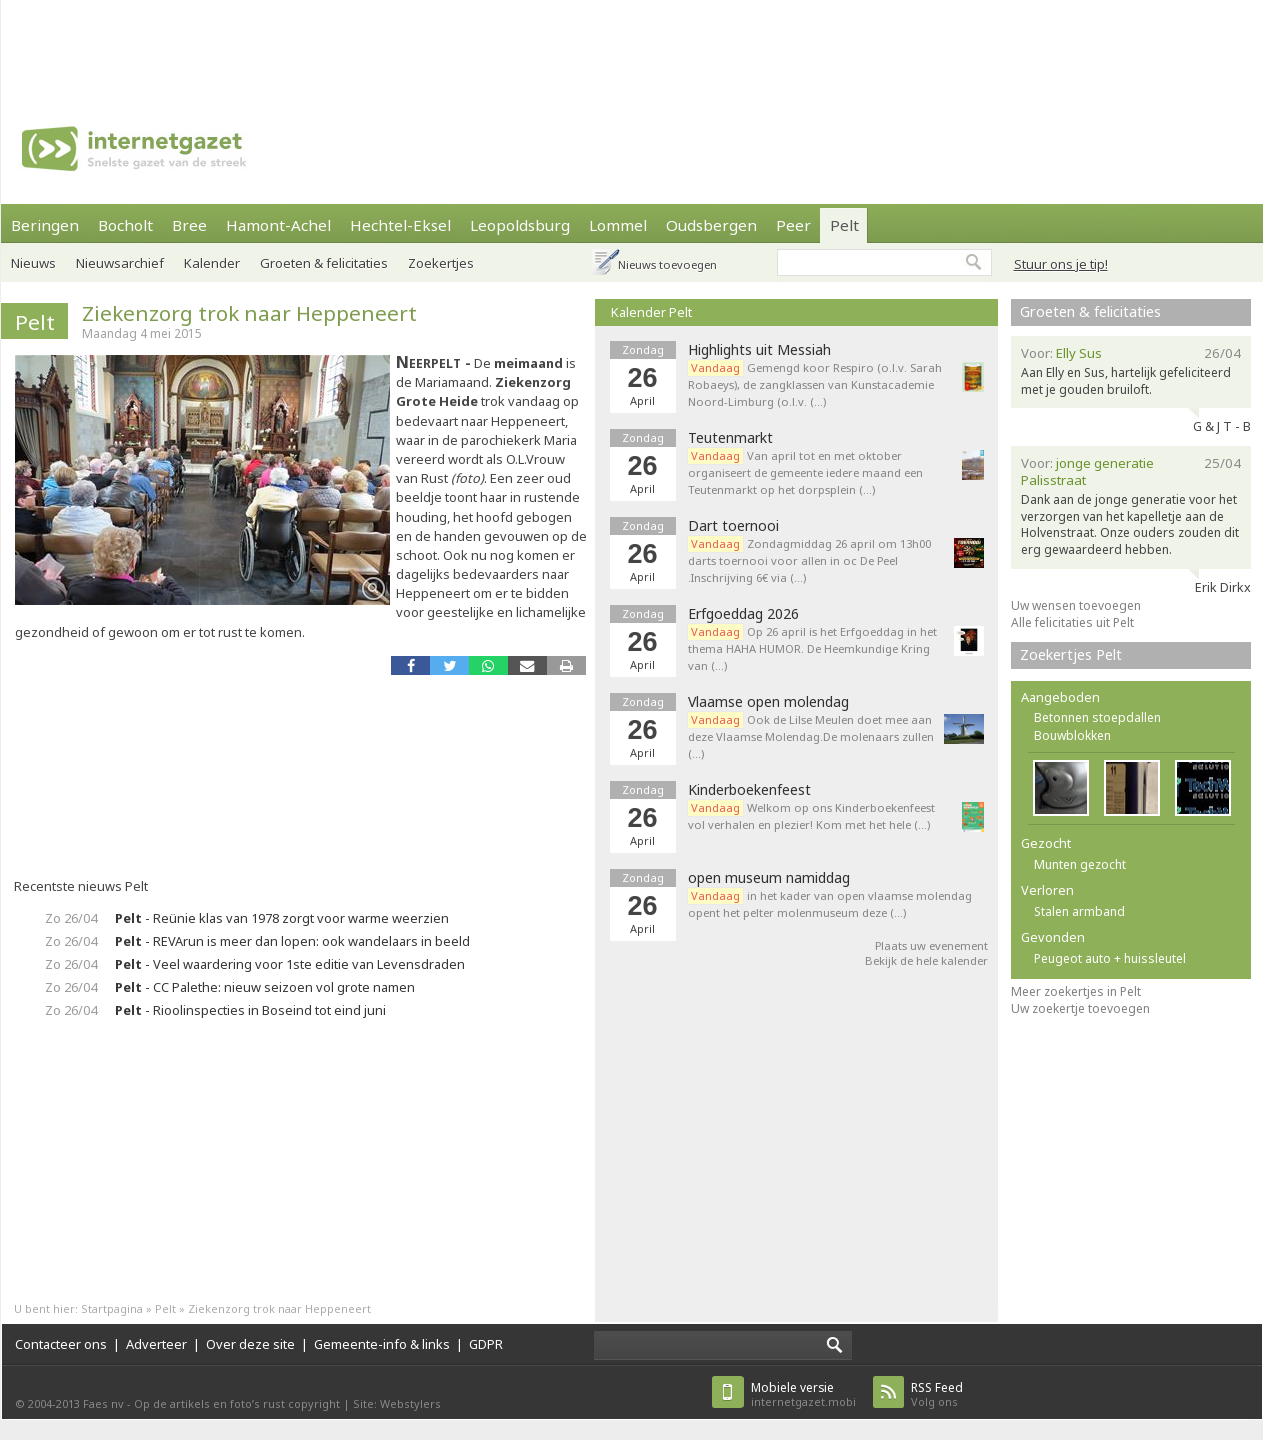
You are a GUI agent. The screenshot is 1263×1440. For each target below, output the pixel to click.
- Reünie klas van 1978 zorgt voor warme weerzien (282, 918)
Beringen (45, 225)
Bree (189, 225)
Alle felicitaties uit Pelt (1072, 622)
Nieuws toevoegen (667, 264)
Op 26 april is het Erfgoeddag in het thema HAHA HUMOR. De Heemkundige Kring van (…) (812, 648)
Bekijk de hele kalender (926, 960)
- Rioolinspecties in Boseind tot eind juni (250, 1010)
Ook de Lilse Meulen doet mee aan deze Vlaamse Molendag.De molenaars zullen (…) (811, 736)
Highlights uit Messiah (759, 350)
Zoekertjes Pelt (1071, 654)
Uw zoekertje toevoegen (1080, 1008)
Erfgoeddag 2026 (743, 614)
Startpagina (112, 1308)
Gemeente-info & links (382, 1344)
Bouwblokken (1072, 735)
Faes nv (103, 1403)
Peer (793, 225)
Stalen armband (1079, 911)
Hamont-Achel (278, 225)
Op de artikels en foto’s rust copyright (237, 1403)
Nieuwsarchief (120, 263)
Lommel (618, 225)
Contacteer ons (61, 1344)
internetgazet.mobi (803, 1394)
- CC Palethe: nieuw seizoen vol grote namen (265, 987)
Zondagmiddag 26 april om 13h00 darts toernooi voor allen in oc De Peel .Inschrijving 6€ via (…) (809, 560)
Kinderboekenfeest (749, 790)
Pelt (844, 225)
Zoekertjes (441, 263)
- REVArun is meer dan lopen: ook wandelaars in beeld (292, 941)
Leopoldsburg (520, 225)
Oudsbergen (711, 225)
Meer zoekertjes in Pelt (1076, 991)
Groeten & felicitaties (324, 263)
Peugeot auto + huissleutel (1110, 958)
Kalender (212, 263)
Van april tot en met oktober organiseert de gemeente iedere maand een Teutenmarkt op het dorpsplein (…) (805, 472)
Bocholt (125, 225)
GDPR (486, 1344)
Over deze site (250, 1344)
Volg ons (937, 1394)
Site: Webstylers (397, 1403)
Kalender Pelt (651, 312)
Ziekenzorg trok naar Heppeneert (249, 313)
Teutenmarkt (730, 438)
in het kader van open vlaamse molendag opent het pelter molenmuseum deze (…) (830, 904)
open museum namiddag (769, 878)
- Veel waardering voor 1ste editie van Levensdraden (290, 964)
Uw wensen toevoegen (1076, 605)
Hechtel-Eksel (400, 225)
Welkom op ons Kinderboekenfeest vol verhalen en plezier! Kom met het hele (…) (811, 816)
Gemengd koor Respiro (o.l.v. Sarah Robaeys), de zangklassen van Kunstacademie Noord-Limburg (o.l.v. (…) (815, 384)
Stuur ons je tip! (1061, 264)
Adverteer (156, 1344)
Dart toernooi (733, 526)
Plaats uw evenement (931, 945)
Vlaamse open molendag (768, 702)
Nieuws (33, 263)
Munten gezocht (1080, 864)
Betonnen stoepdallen (1097, 717)
